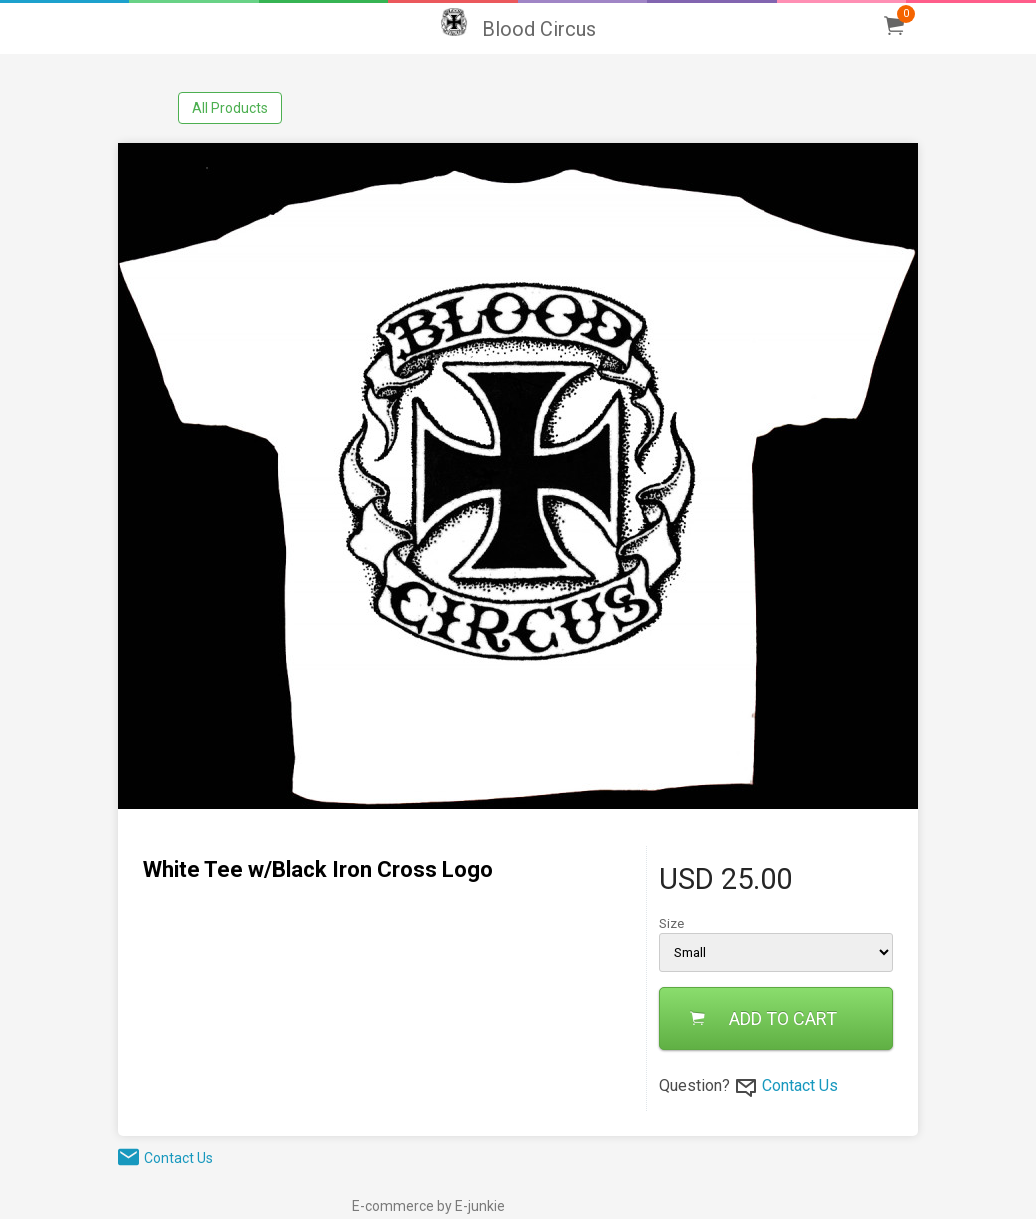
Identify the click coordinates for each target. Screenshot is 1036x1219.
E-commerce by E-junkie (428, 1206)
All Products (230, 108)
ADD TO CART (763, 1018)
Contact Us (800, 1085)
